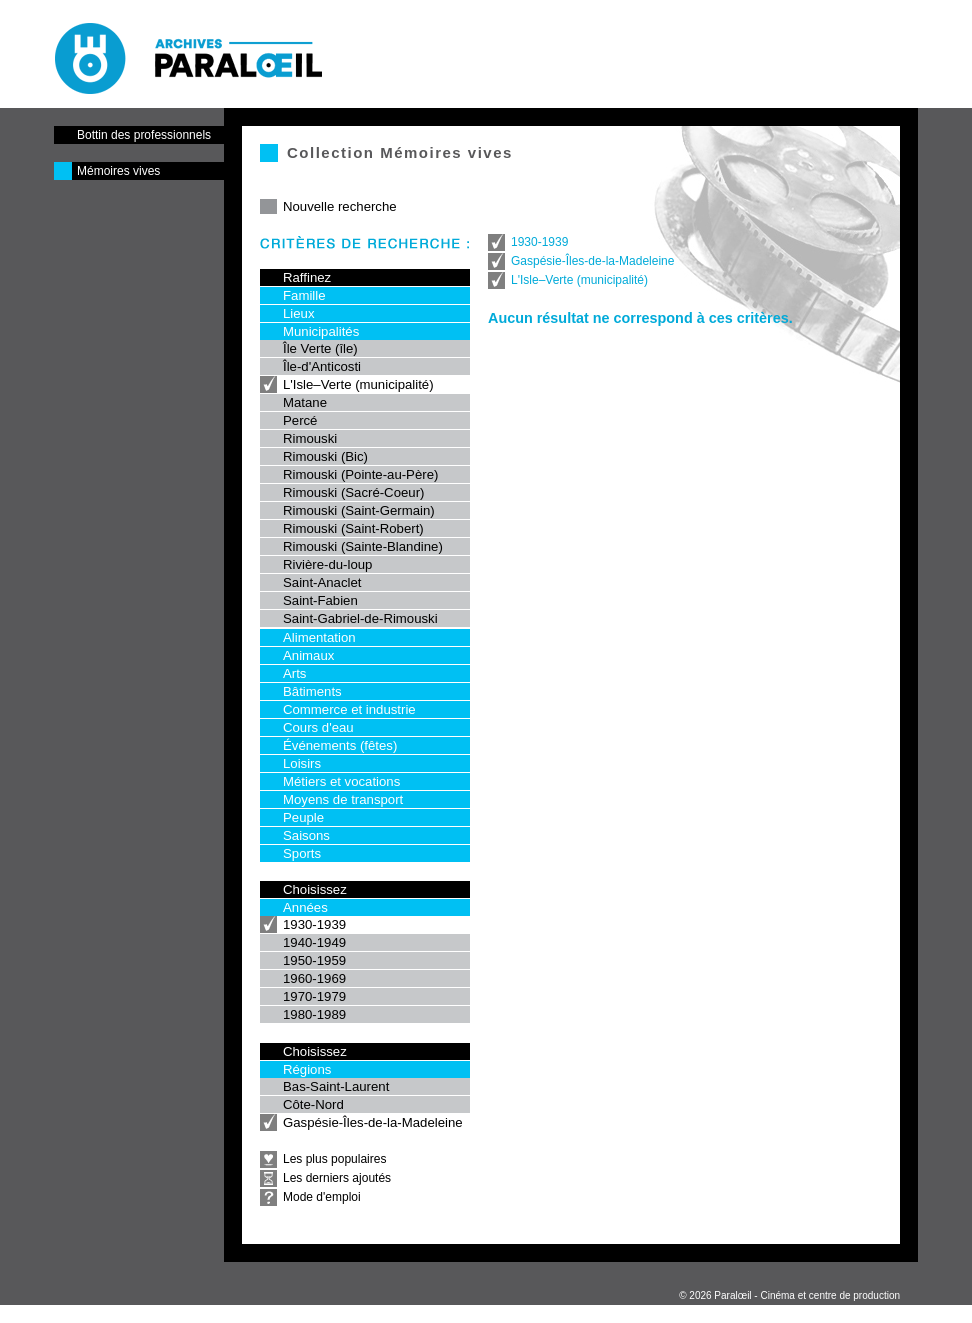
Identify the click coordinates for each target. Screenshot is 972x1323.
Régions (307, 1069)
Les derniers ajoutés (337, 1178)
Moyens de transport (343, 799)
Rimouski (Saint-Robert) (353, 528)
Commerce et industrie (349, 709)
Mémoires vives (118, 171)
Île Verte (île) (320, 348)
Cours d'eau (318, 727)
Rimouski (310, 438)
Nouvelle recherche (340, 206)
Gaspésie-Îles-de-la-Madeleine (373, 1122)
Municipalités (321, 331)
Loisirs (302, 763)
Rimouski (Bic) (325, 456)
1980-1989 (314, 1014)
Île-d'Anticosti (322, 366)
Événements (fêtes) (340, 745)
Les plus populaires (334, 1159)
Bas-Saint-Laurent (336, 1086)
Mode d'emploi (322, 1197)
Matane (305, 402)
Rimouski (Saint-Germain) (359, 510)
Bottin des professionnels (144, 135)
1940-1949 (314, 942)
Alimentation (319, 637)
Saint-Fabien (320, 600)
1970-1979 (314, 996)
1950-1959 (314, 960)
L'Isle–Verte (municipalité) (358, 384)
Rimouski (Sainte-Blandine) (363, 546)
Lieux (299, 313)
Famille (304, 295)
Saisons (306, 835)
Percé (300, 420)
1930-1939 (314, 924)
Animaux (308, 655)
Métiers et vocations (341, 781)
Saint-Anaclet (322, 582)
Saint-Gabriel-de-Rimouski (360, 618)
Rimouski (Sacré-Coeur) (353, 492)
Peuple (303, 817)
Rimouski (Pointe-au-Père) (360, 474)
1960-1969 (314, 978)
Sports (302, 853)
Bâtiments (312, 691)
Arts (294, 673)
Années (305, 907)
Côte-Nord (313, 1104)
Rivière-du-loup (327, 564)
